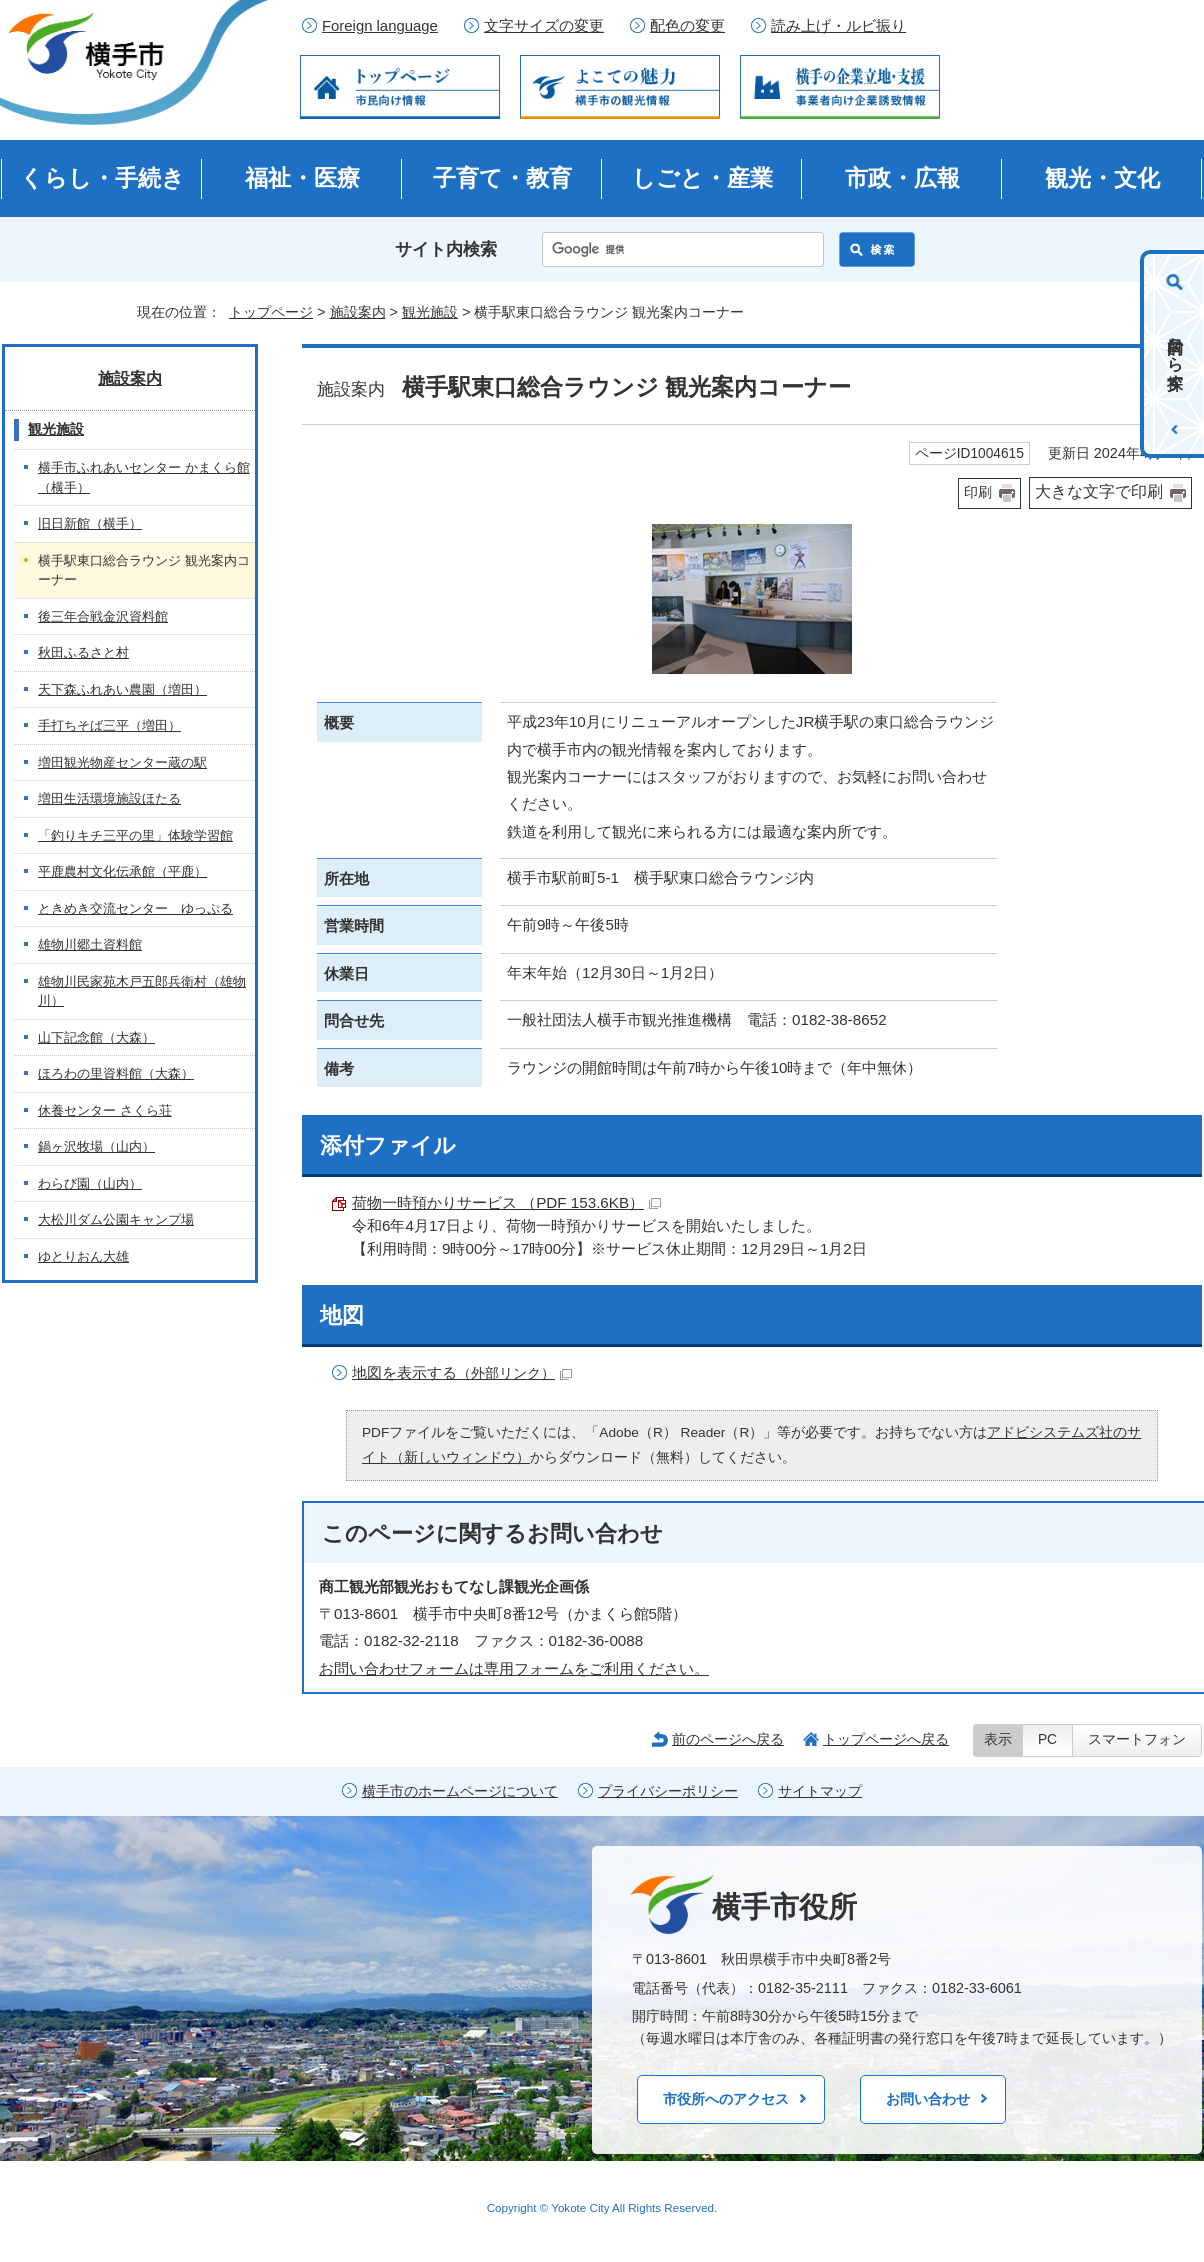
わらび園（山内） (90, 1183)
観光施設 (430, 312)
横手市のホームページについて (460, 1791)
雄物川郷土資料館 (90, 944)
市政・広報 (902, 178)
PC (1047, 1739)
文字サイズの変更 (544, 26)
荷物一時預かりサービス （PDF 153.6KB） (506, 1202)
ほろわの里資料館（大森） (116, 1073)
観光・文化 (1102, 178)
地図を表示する (462, 1372)
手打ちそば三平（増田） (109, 725)
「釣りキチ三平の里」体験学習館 (135, 835)
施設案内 (358, 312)
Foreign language (380, 26)
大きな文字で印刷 (1099, 491)
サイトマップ (820, 1791)
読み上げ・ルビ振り (838, 26)
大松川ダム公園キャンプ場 (116, 1219)
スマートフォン (1137, 1739)
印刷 (978, 492)
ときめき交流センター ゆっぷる (135, 908)
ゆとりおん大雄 (83, 1256)
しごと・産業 (702, 178)
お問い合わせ (928, 2099)
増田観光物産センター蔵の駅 (122, 762)
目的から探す (1175, 354)
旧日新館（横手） (90, 523)
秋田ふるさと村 (83, 652)
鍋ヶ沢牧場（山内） (96, 1146)
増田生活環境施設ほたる (109, 798)
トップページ (271, 312)
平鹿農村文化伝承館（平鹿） (122, 871)
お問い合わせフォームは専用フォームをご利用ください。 (514, 1668)
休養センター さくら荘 (105, 1110)
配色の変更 (687, 26)
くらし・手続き (102, 178)
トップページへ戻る (886, 1739)
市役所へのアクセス (726, 2099)
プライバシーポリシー (668, 1791)
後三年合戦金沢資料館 (103, 616)
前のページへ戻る (728, 1739)
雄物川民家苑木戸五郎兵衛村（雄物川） (142, 991)
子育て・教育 (502, 178)
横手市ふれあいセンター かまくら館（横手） (144, 477)
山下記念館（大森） (96, 1037)
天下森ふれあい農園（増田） (122, 689)
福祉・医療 (302, 178)
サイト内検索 (446, 249)
